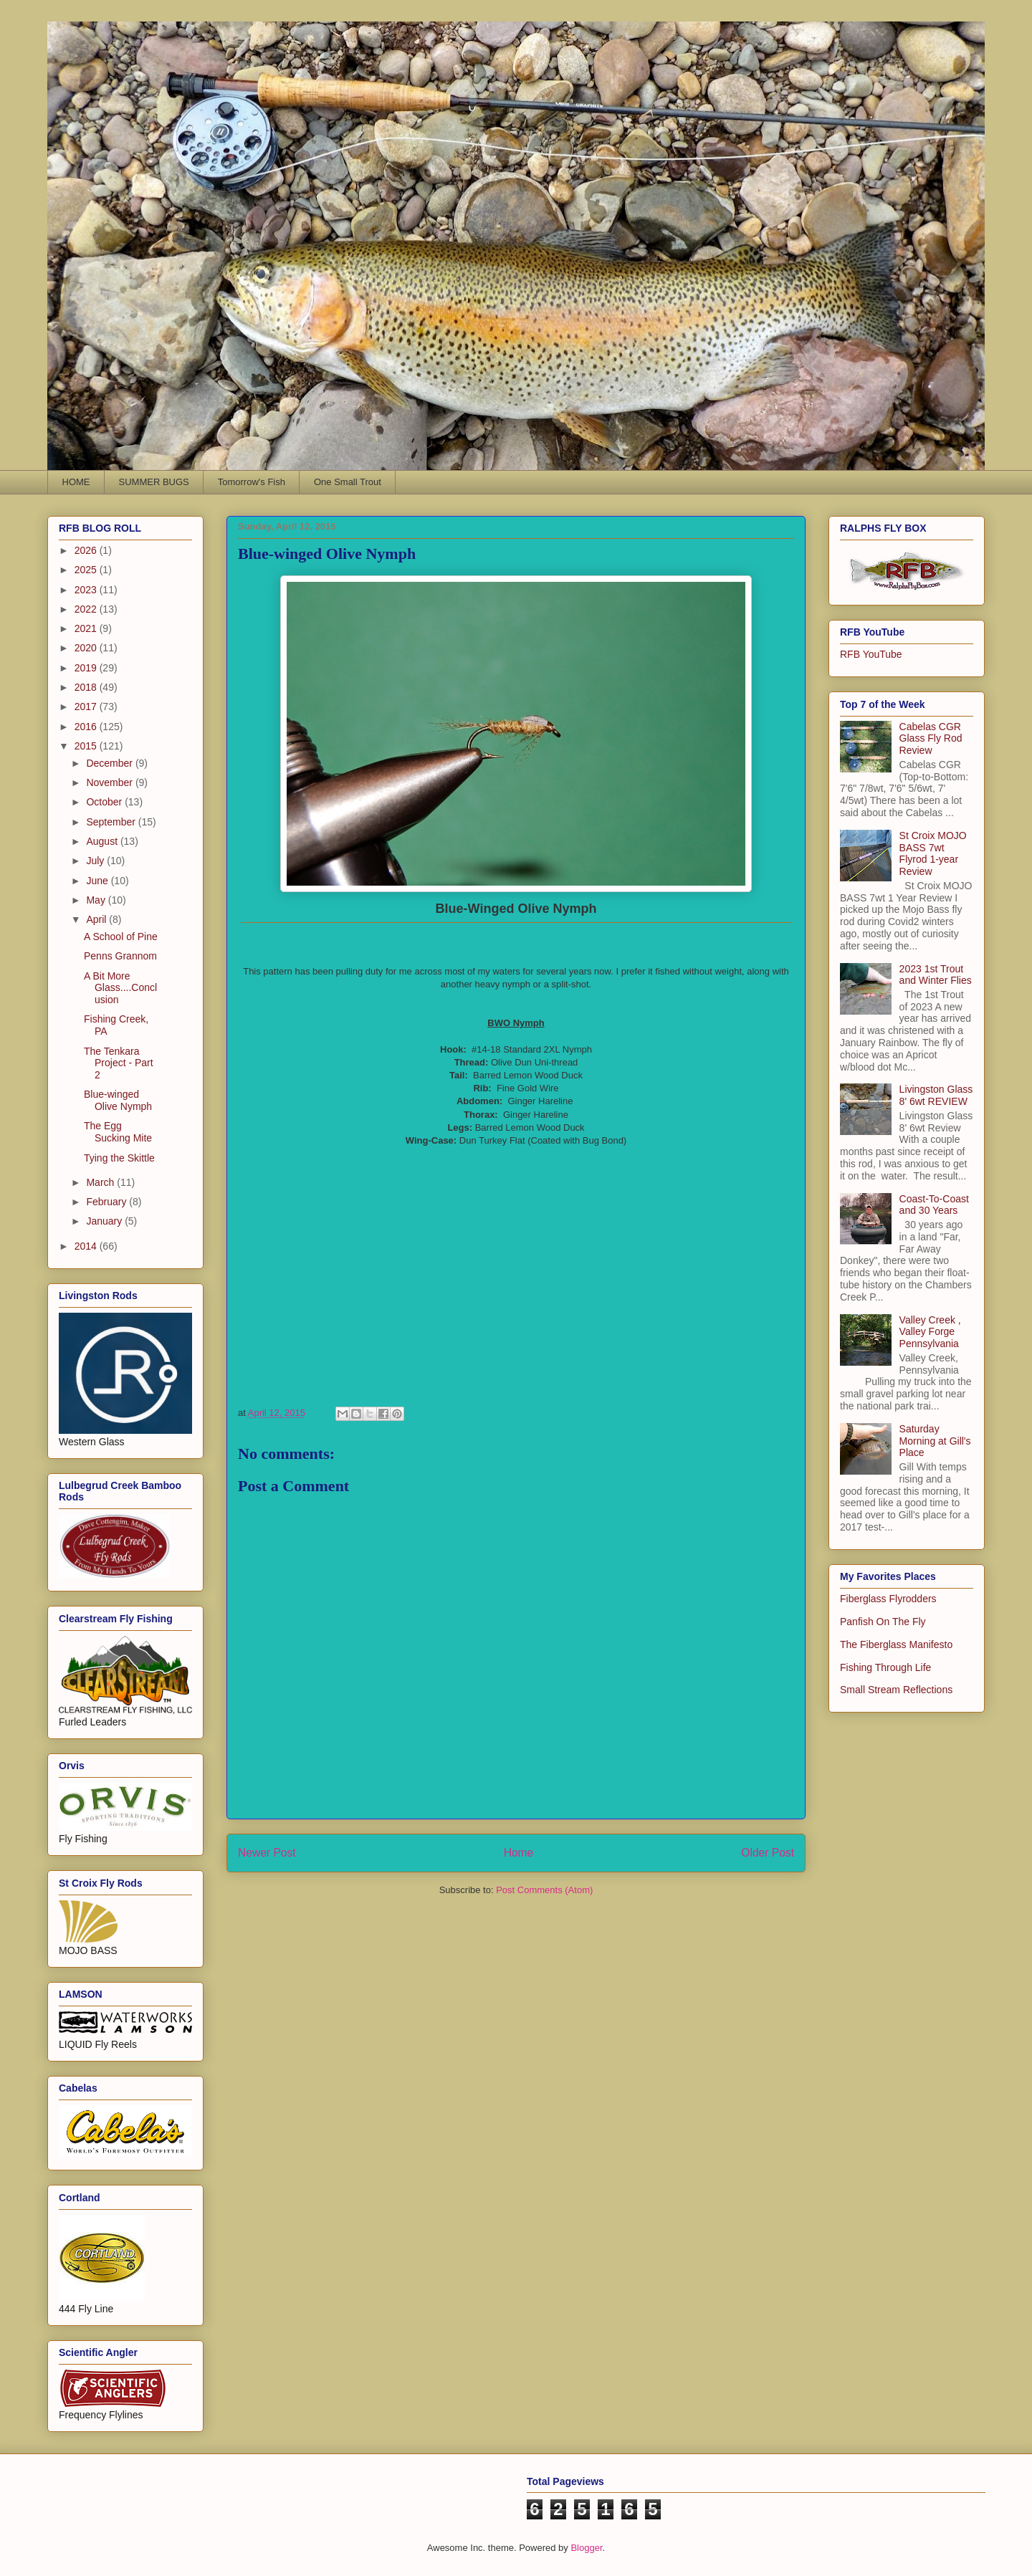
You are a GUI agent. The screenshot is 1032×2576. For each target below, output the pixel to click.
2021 (87, 628)
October (105, 802)
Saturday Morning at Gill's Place (935, 1441)
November (110, 782)
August (103, 841)
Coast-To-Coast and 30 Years (934, 1205)
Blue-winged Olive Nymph (118, 1100)
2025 (87, 569)
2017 (87, 706)
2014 (87, 1246)
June (98, 880)
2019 (87, 668)
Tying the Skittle (119, 1158)
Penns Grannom (120, 956)
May (97, 900)
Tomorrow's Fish (251, 482)
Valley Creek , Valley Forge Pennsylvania (930, 1332)
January (105, 1221)
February (107, 1201)
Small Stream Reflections (896, 1689)
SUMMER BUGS (154, 482)
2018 (87, 687)
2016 (87, 726)
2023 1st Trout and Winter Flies (935, 975)
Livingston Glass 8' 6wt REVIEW (936, 1095)
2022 (87, 609)
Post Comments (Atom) (544, 1890)
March (101, 1182)
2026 (87, 550)
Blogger (586, 2547)
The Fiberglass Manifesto (896, 1644)
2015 (87, 746)
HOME (76, 482)
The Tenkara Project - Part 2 (118, 1063)
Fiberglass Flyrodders (888, 1598)
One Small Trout (347, 482)
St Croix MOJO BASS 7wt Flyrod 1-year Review (933, 853)
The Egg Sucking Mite (118, 1132)
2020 (87, 647)
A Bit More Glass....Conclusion (120, 988)
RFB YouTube (871, 654)
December (110, 763)
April (97, 919)
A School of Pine (121, 936)
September (112, 822)
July (96, 860)
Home (519, 1853)
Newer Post (267, 1853)
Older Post (767, 1853)
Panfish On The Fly (883, 1621)
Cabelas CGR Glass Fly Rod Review (930, 739)
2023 (87, 589)
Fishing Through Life (885, 1667)
